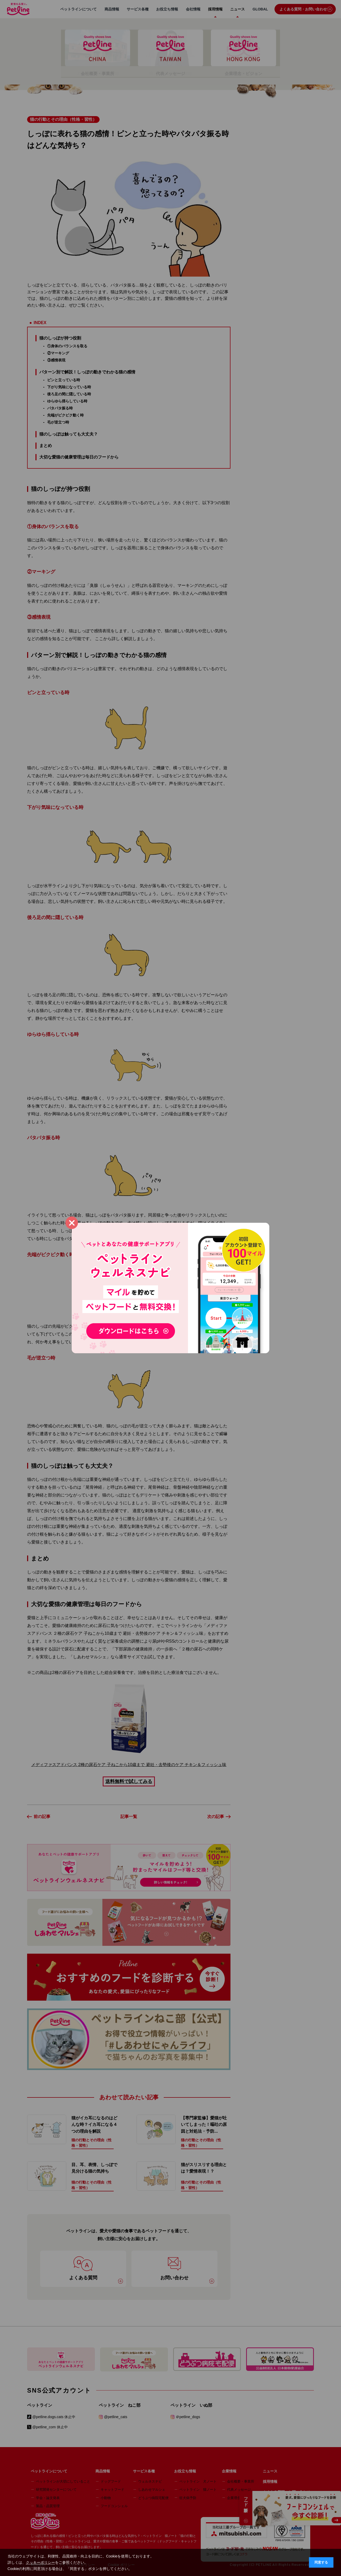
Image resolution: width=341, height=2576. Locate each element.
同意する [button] (321, 2562)
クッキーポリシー (40, 2562)
